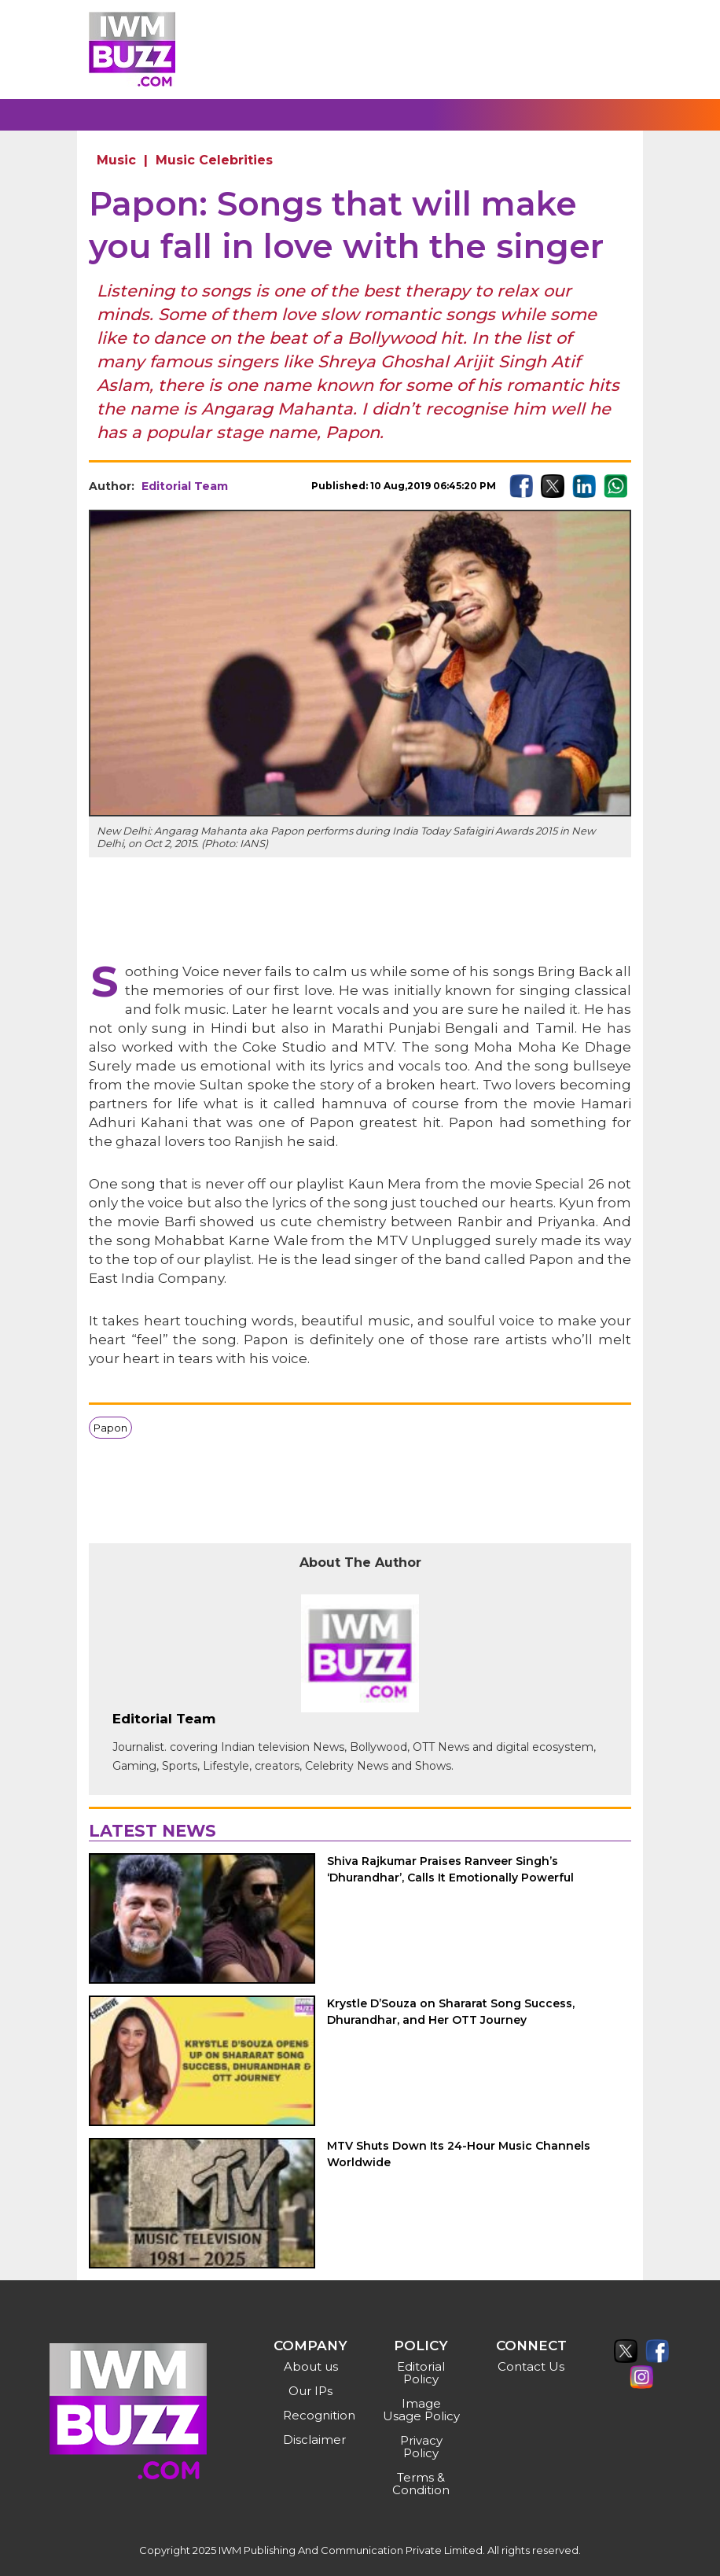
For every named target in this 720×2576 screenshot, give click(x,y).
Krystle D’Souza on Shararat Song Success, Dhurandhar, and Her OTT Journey (451, 2011)
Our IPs (310, 2390)
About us (311, 2366)
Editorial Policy (421, 2372)
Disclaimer (312, 2439)
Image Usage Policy (421, 2409)
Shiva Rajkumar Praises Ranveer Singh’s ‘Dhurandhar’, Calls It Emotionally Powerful (450, 1869)
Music (116, 160)
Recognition (312, 2415)
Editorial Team (184, 486)
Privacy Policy (421, 2446)
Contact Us (531, 2366)
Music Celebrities (214, 160)
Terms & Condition (421, 2483)
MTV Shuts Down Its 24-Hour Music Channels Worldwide (458, 2154)
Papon (110, 1427)
